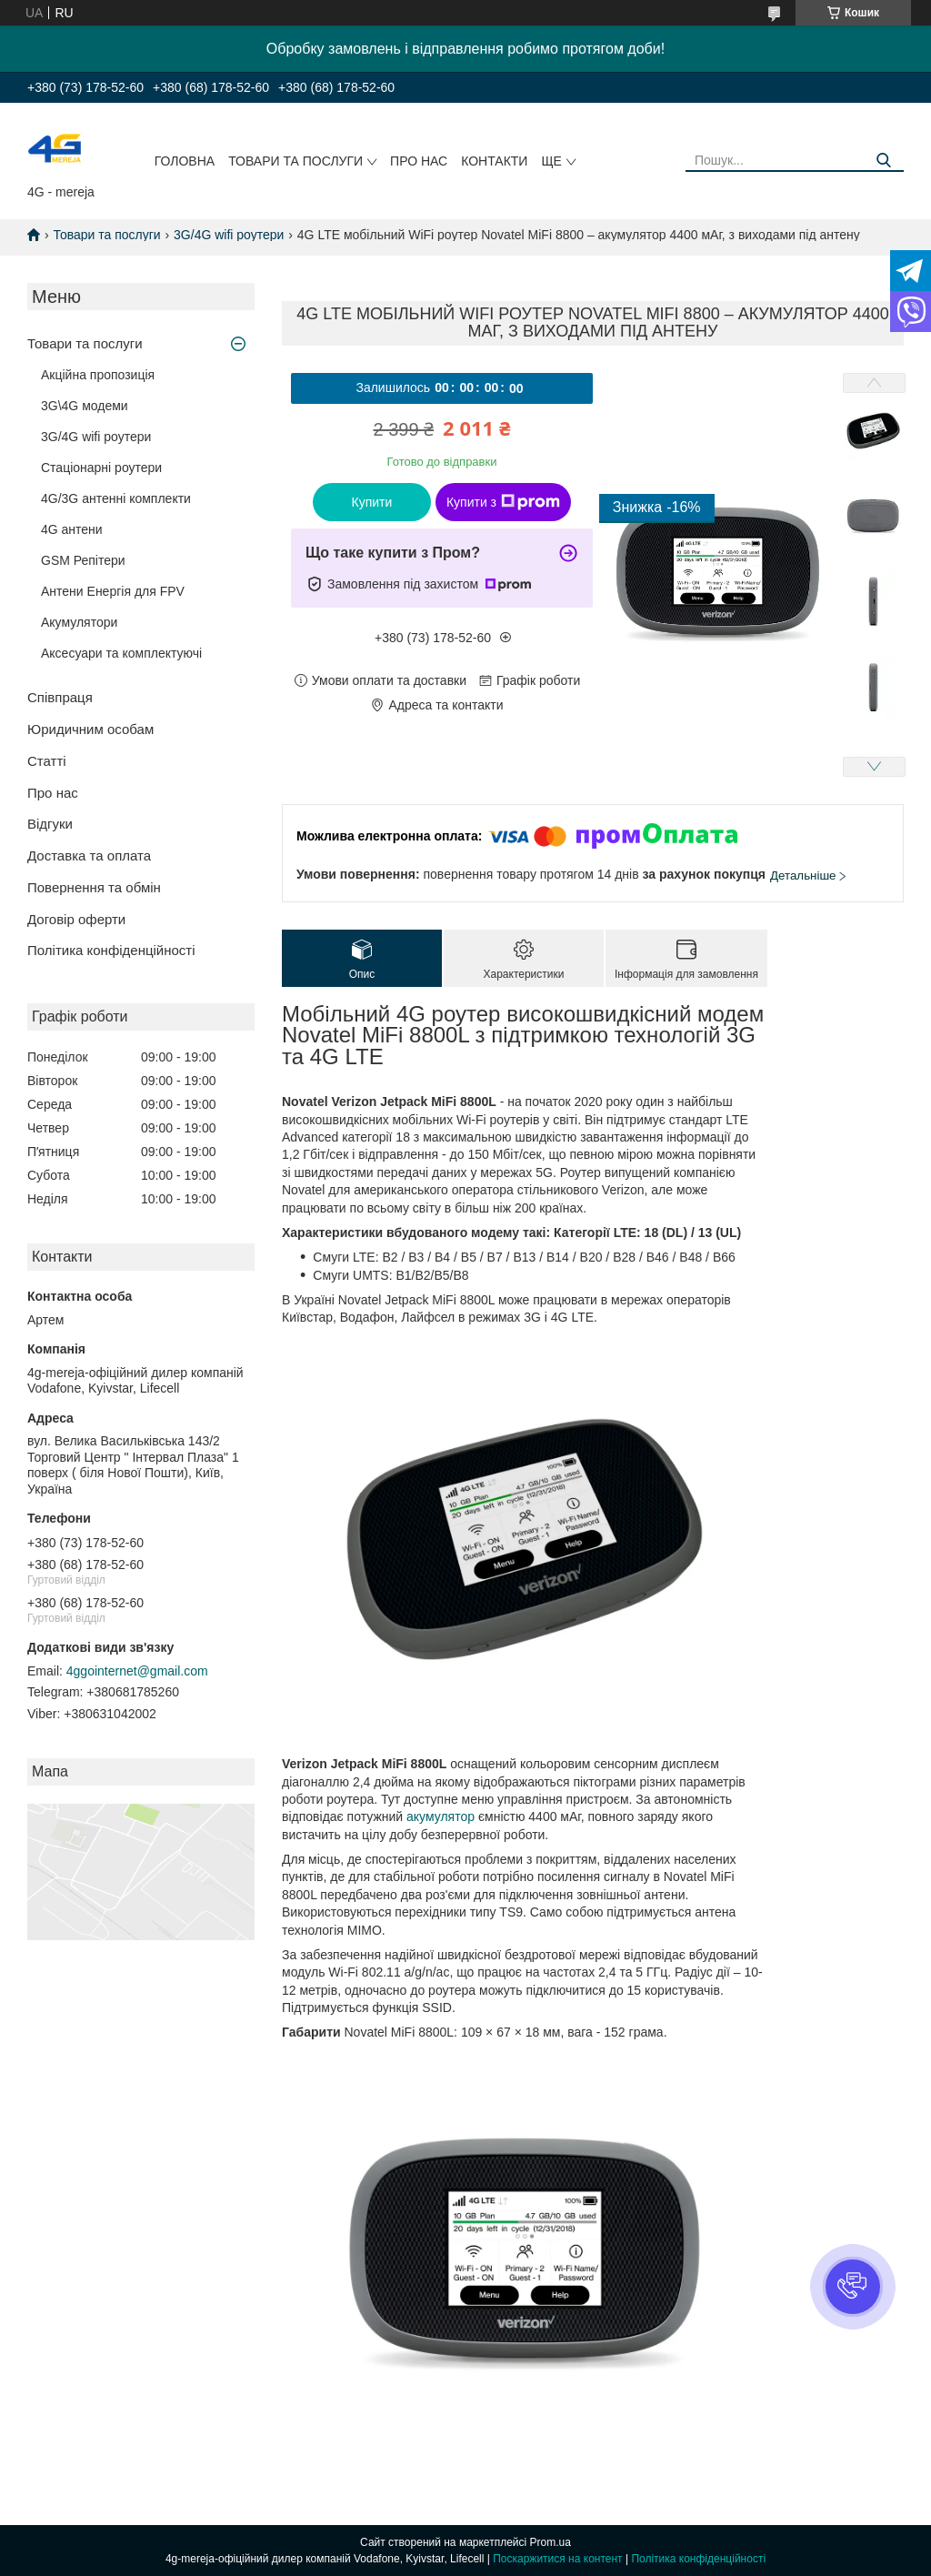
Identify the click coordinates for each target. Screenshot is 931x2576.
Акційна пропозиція (98, 374)
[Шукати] (883, 160)
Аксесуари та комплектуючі (121, 653)
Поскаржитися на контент (557, 2558)
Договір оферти (76, 919)
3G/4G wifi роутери (229, 234)
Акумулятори (79, 622)
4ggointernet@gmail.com (137, 1671)
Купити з (503, 502)
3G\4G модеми (84, 405)
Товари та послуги (295, 161)
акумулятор (440, 1816)
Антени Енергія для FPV (113, 591)
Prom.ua (550, 2542)
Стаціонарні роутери (101, 467)
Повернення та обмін (94, 887)
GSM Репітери (83, 560)
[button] (853, 2286)
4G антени (72, 529)
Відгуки (50, 823)
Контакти (494, 161)
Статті (46, 761)
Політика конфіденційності (111, 950)
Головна (185, 161)
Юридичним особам (90, 729)
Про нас (418, 161)
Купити (372, 502)
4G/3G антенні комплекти (116, 498)
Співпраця (60, 697)
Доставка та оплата (89, 855)
